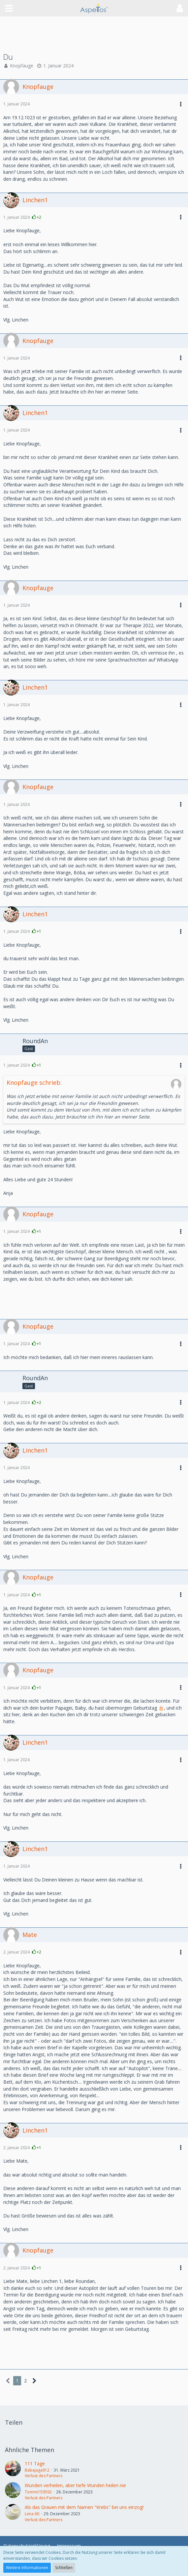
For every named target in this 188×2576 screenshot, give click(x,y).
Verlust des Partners (43, 2476)
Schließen (64, 2567)
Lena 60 (32, 2514)
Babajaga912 (37, 2470)
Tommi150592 (38, 2492)
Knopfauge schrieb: (34, 1082)
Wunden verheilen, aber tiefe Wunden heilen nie (75, 2485)
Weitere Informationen (27, 2567)
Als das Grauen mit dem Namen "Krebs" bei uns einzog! (84, 2507)
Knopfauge (21, 65)
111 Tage (35, 2463)
